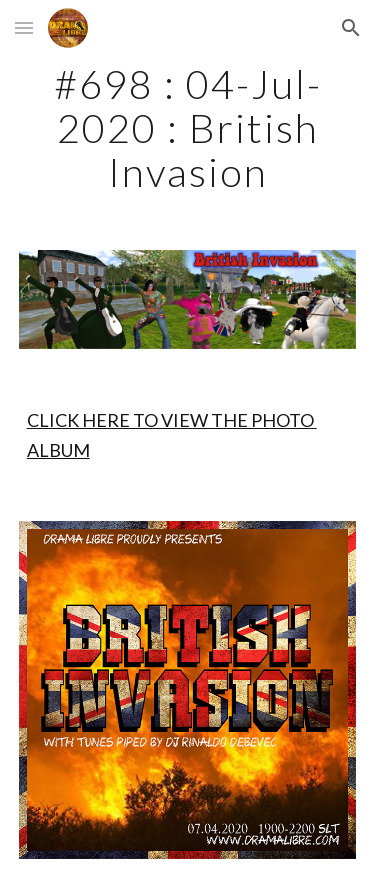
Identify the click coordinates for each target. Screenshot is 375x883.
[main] (188, 128)
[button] (24, 27)
